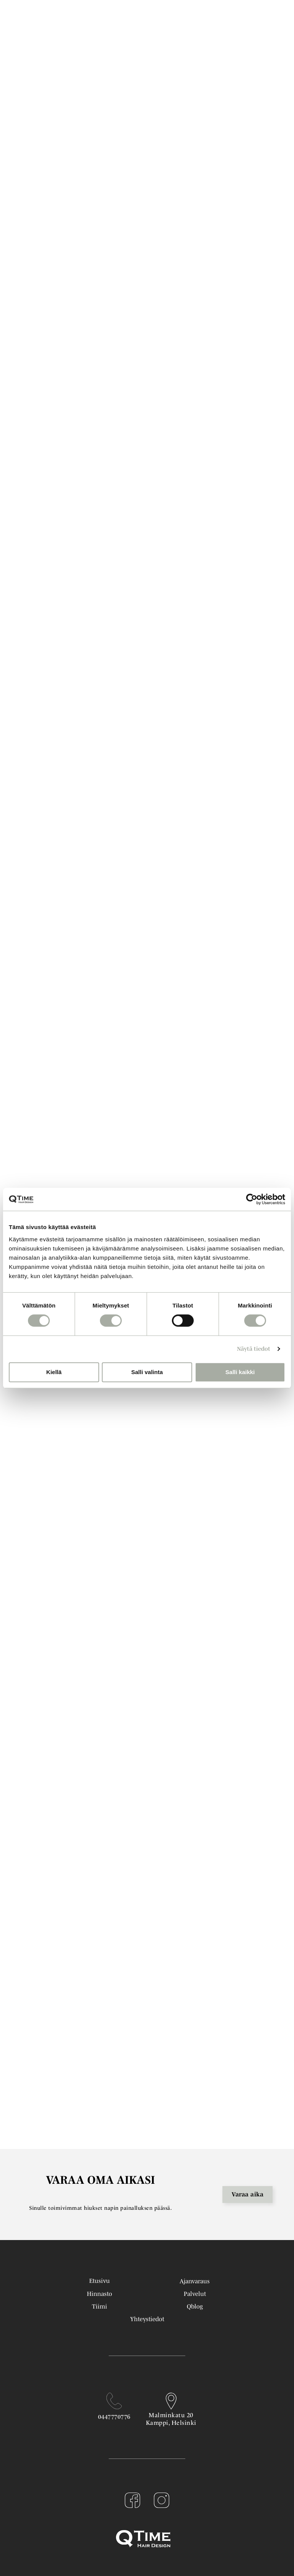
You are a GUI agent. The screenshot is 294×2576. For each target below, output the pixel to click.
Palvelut (195, 2293)
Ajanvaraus (195, 2281)
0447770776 (114, 2416)
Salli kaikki (240, 1372)
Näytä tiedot (253, 1348)
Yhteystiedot (147, 2318)
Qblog (195, 2306)
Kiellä (54, 1372)
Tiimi (99, 2306)
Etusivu (99, 2280)
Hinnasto (99, 2293)
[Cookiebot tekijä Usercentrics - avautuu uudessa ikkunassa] (251, 1199)
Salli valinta (147, 1372)
